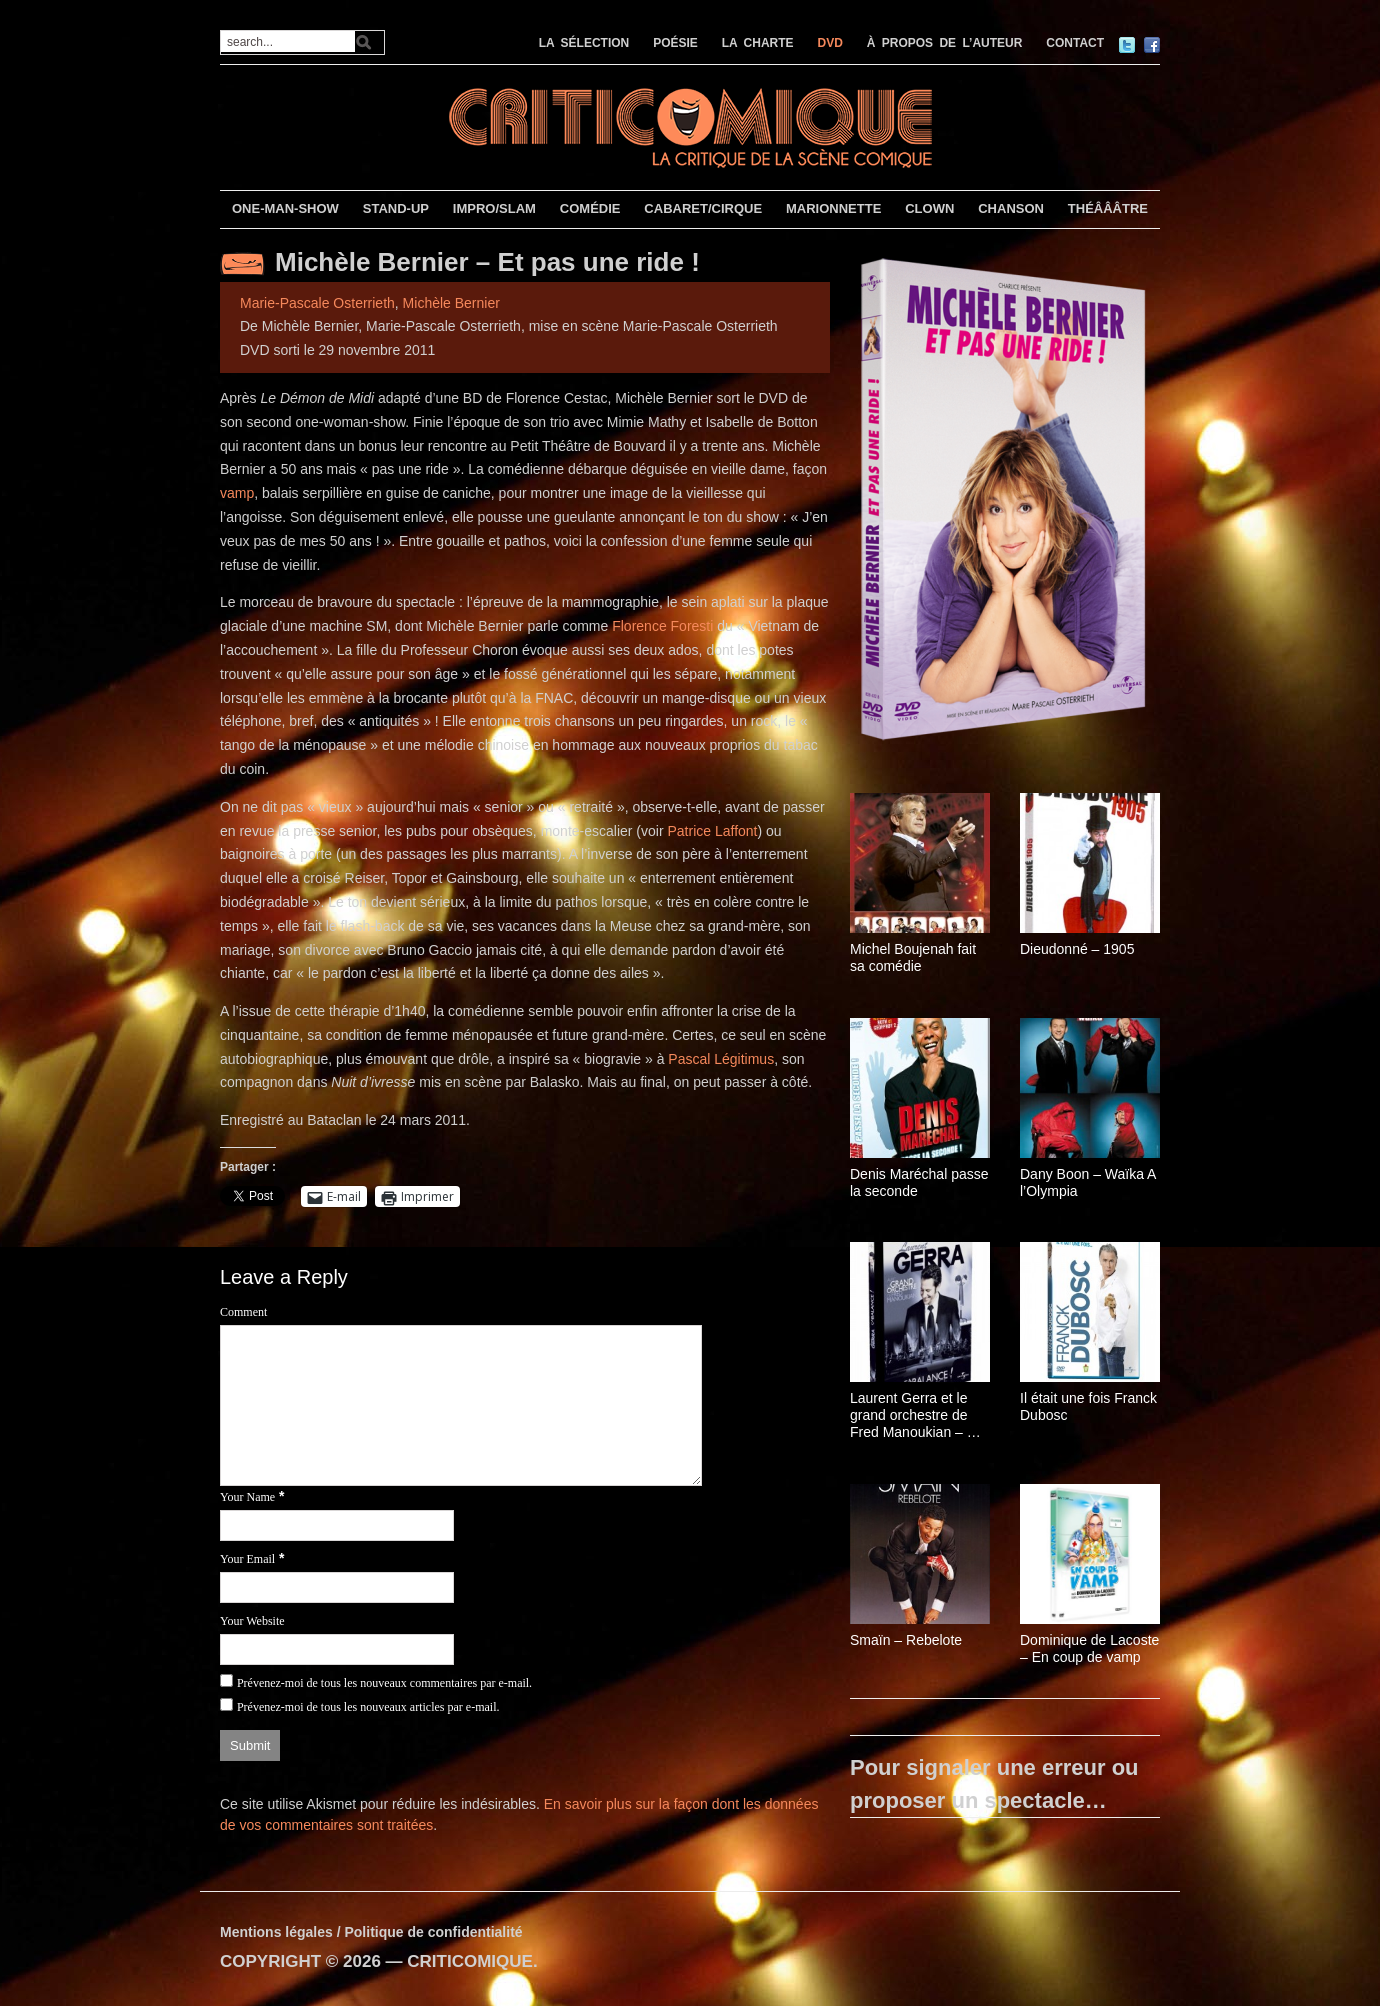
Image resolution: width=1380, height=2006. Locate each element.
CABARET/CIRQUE (703, 208)
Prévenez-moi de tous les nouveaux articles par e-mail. (368, 1707)
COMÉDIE (590, 208)
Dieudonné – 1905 (1077, 949)
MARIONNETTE (833, 208)
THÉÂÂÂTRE (1108, 208)
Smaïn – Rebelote (906, 1640)
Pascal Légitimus (721, 1059)
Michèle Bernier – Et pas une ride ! (487, 262)
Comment (243, 1312)
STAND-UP (396, 208)
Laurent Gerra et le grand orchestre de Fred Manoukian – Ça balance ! (917, 1415)
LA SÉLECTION (584, 43)
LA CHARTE (758, 43)
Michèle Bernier (451, 303)
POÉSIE (675, 43)
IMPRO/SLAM (494, 208)
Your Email (247, 1559)
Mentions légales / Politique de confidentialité (371, 1932)
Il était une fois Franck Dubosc (1088, 1406)
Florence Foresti (662, 626)
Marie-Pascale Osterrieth (317, 303)
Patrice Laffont (712, 831)
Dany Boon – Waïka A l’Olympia (1088, 1182)
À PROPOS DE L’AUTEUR (945, 43)
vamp (237, 493)
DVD (830, 43)
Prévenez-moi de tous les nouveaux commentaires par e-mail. (384, 1683)
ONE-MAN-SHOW (285, 208)
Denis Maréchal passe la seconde (919, 1182)
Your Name (247, 1497)
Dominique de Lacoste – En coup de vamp (1089, 1648)
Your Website (252, 1621)
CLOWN (929, 208)
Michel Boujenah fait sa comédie (913, 957)
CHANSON (1011, 208)
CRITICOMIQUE (470, 1961)
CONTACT (1075, 43)
